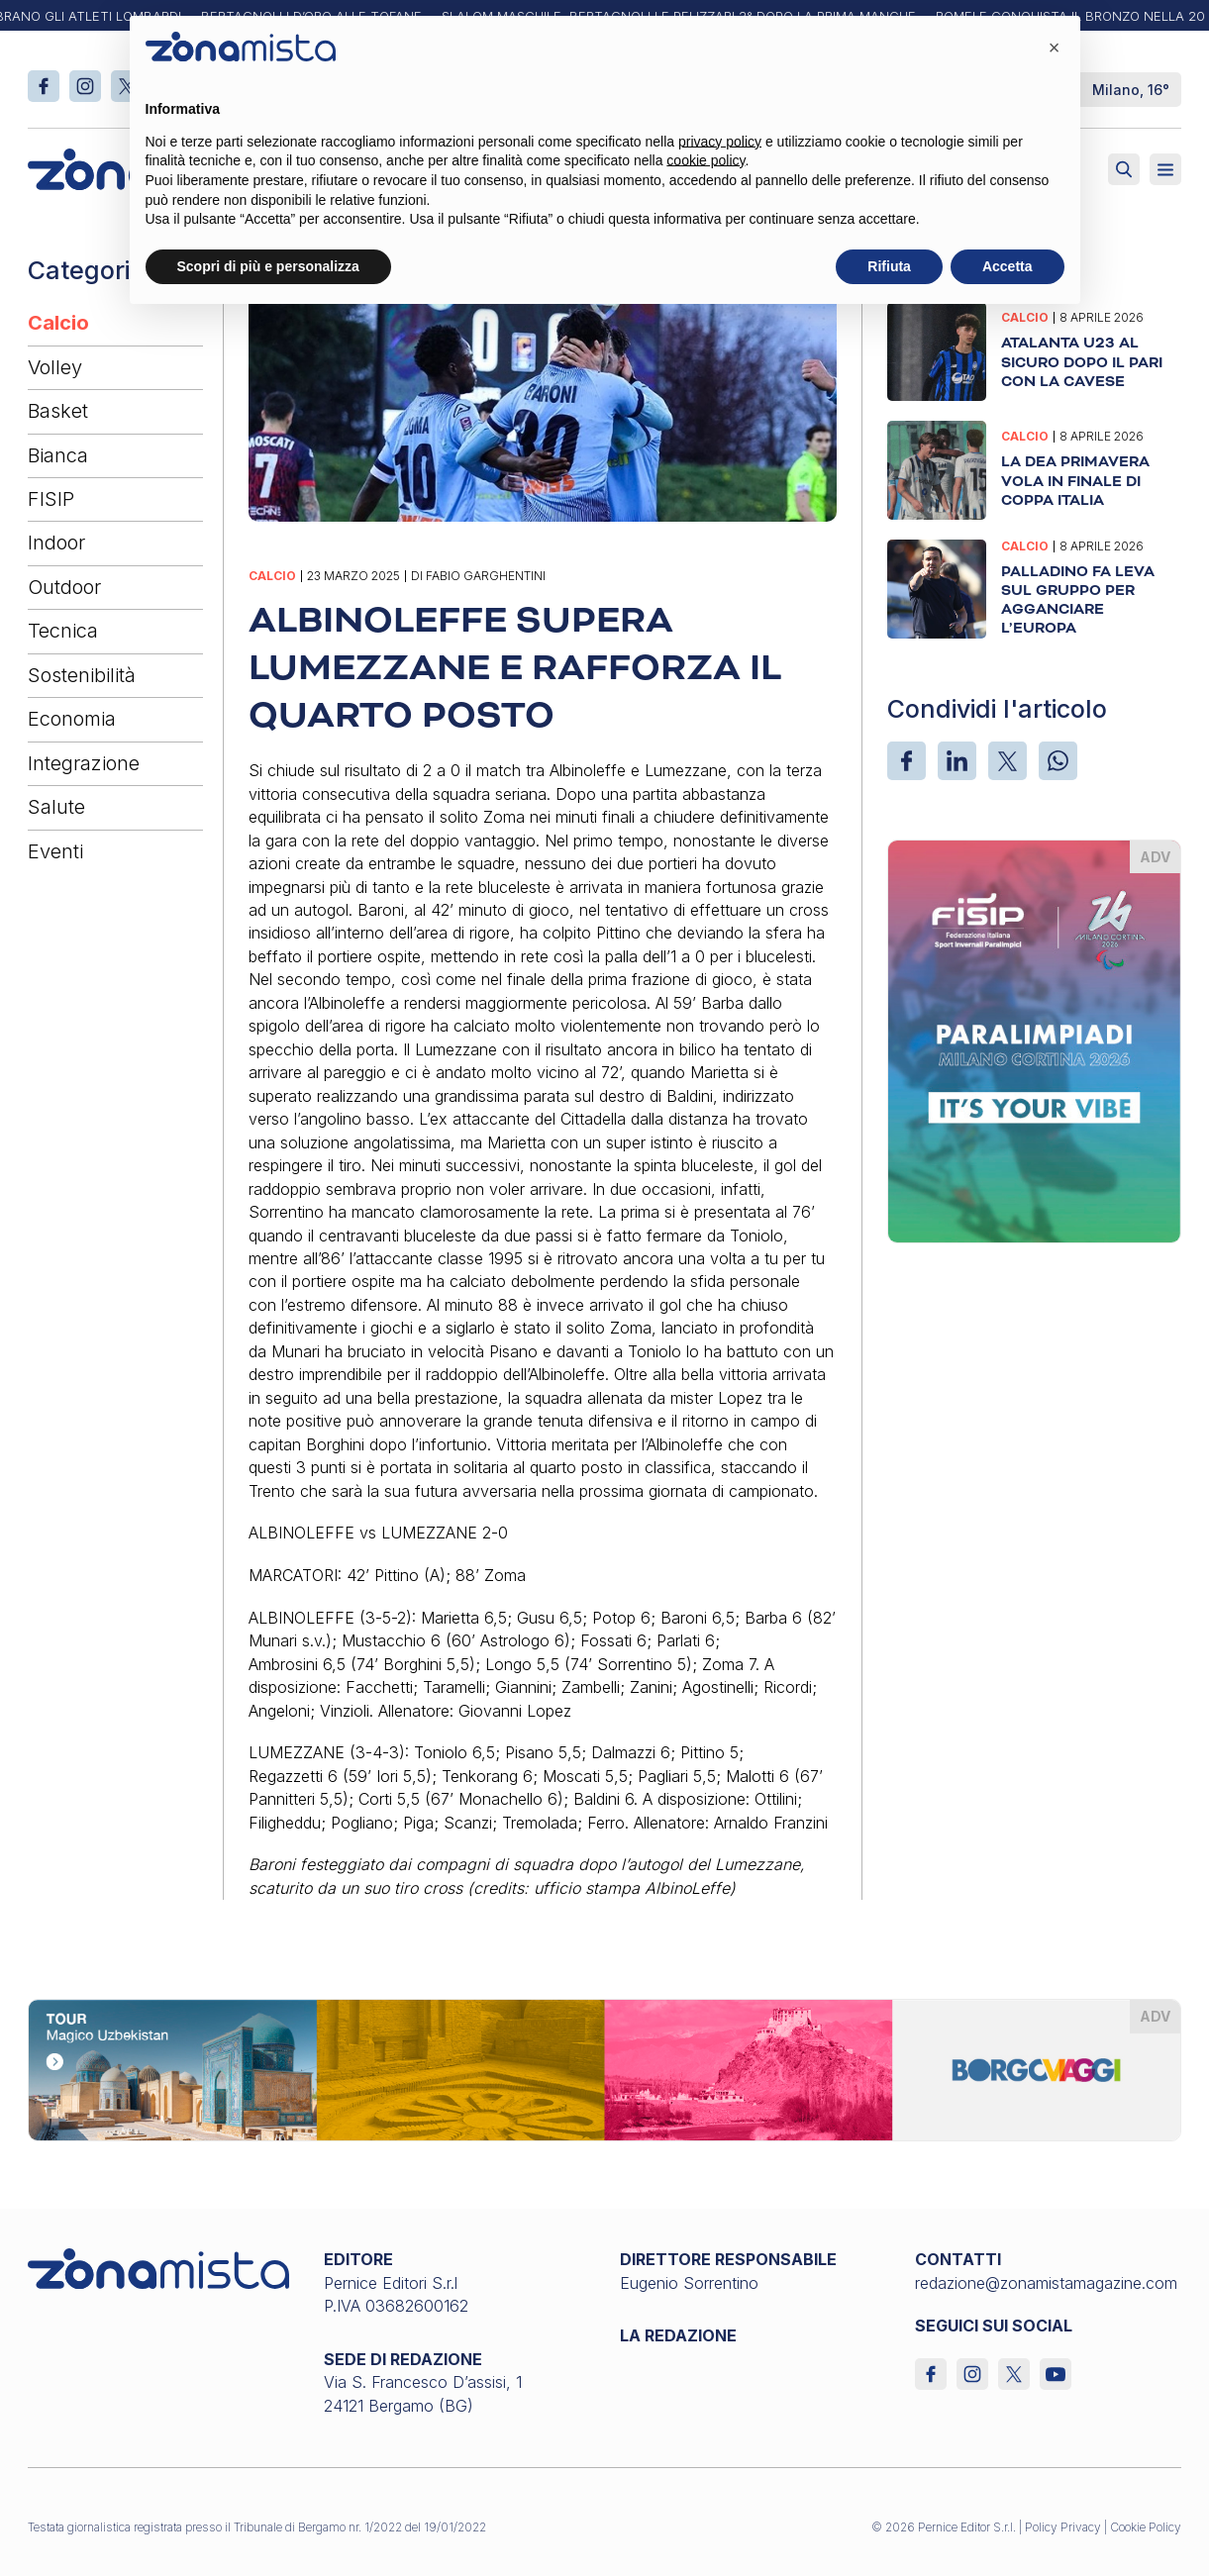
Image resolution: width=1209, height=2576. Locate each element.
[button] (1054, 47)
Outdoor (64, 587)
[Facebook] (906, 761)
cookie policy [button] (705, 160)
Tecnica (63, 631)
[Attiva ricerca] (1124, 169)
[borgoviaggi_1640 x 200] (604, 2068)
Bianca (58, 455)
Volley (55, 367)
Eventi (55, 851)
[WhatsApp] (1058, 761)
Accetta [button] (1007, 266)
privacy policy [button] (719, 141)
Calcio (58, 323)
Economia (72, 719)
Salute (56, 807)
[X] (1007, 761)
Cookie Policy (1145, 2527)
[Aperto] (1165, 169)
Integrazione (84, 763)
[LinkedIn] (957, 761)
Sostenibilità (82, 675)
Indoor (56, 542)
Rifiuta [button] (889, 266)
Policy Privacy (1063, 2527)
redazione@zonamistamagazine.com (1046, 2283)
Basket (58, 411)
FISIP (51, 499)
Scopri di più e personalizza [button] (268, 266)
